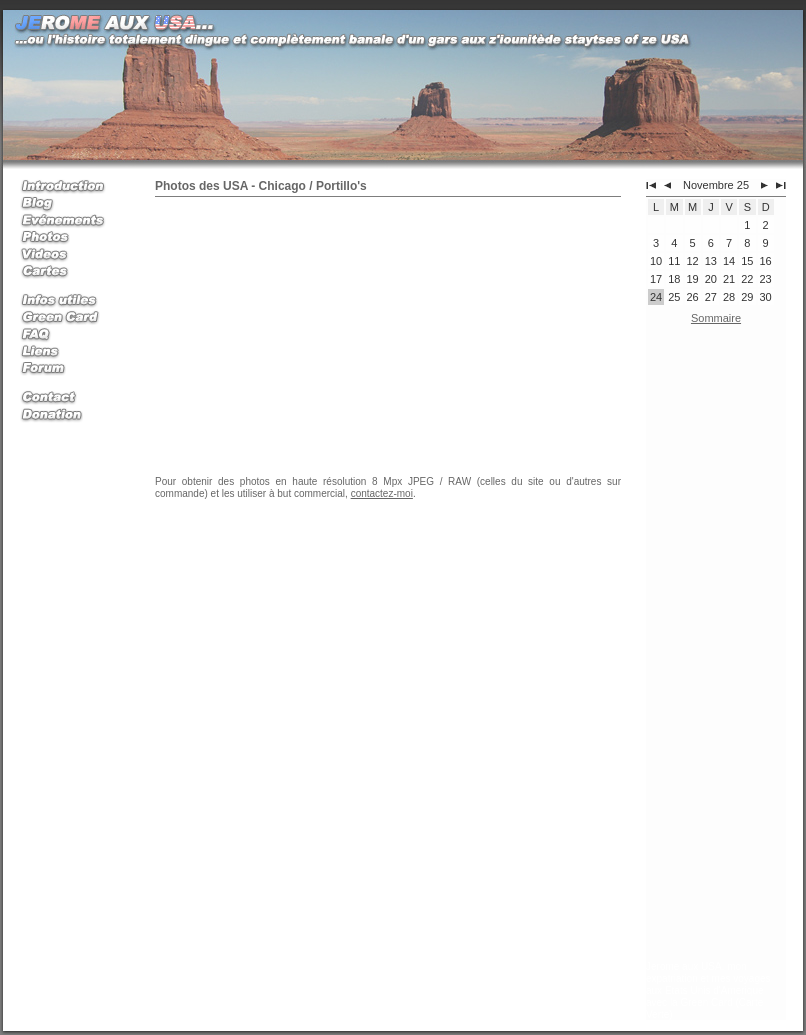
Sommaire (716, 318)
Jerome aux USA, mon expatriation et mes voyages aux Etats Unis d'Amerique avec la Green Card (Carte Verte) (708, 990)
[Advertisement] (716, 647)
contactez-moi (382, 493)
